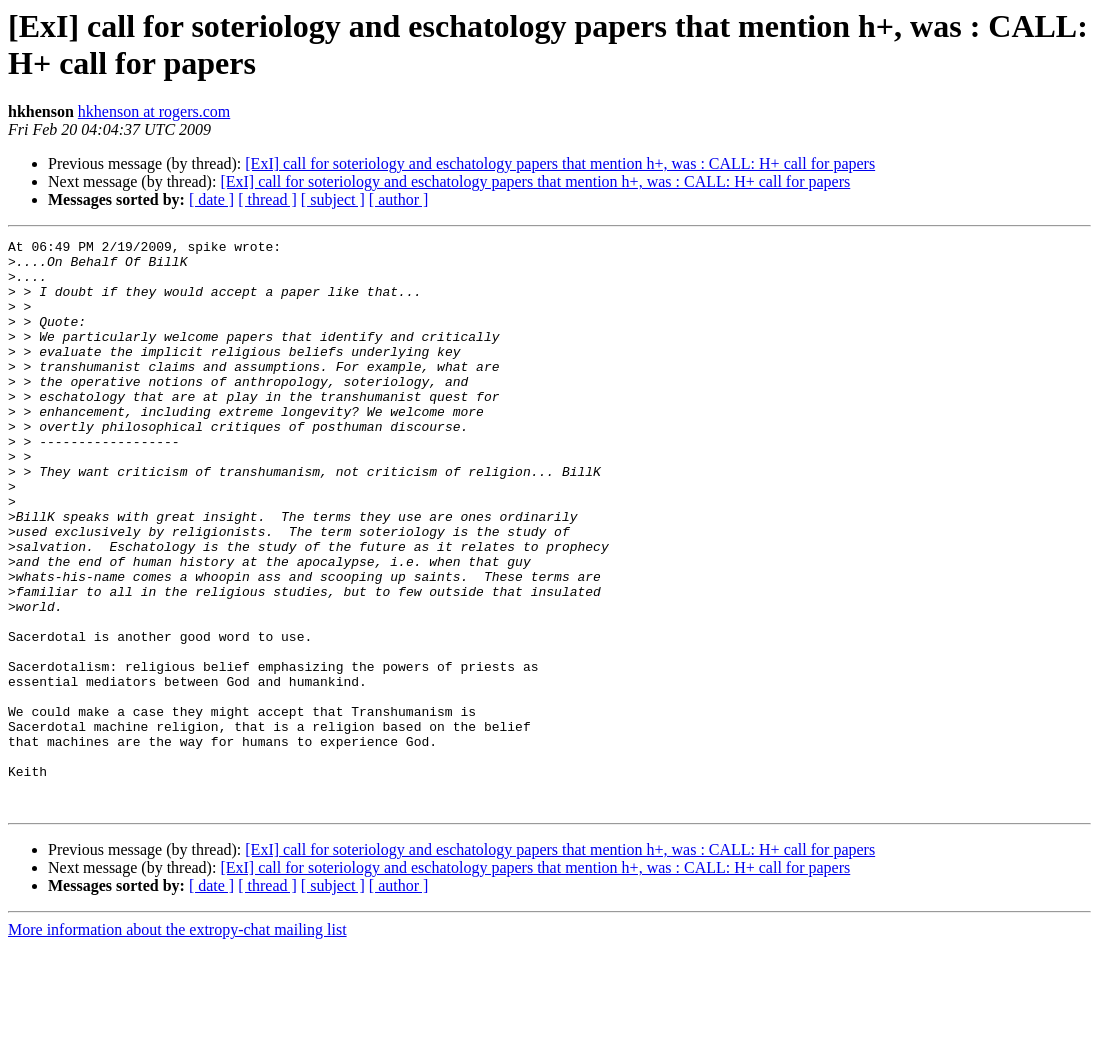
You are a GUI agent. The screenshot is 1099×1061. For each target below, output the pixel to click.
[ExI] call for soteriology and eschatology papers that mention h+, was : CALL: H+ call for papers (560, 163)
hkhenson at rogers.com (154, 111)
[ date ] (211, 199)
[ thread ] (267, 199)
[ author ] (399, 199)
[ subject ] (333, 199)
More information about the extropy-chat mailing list (177, 1043)
